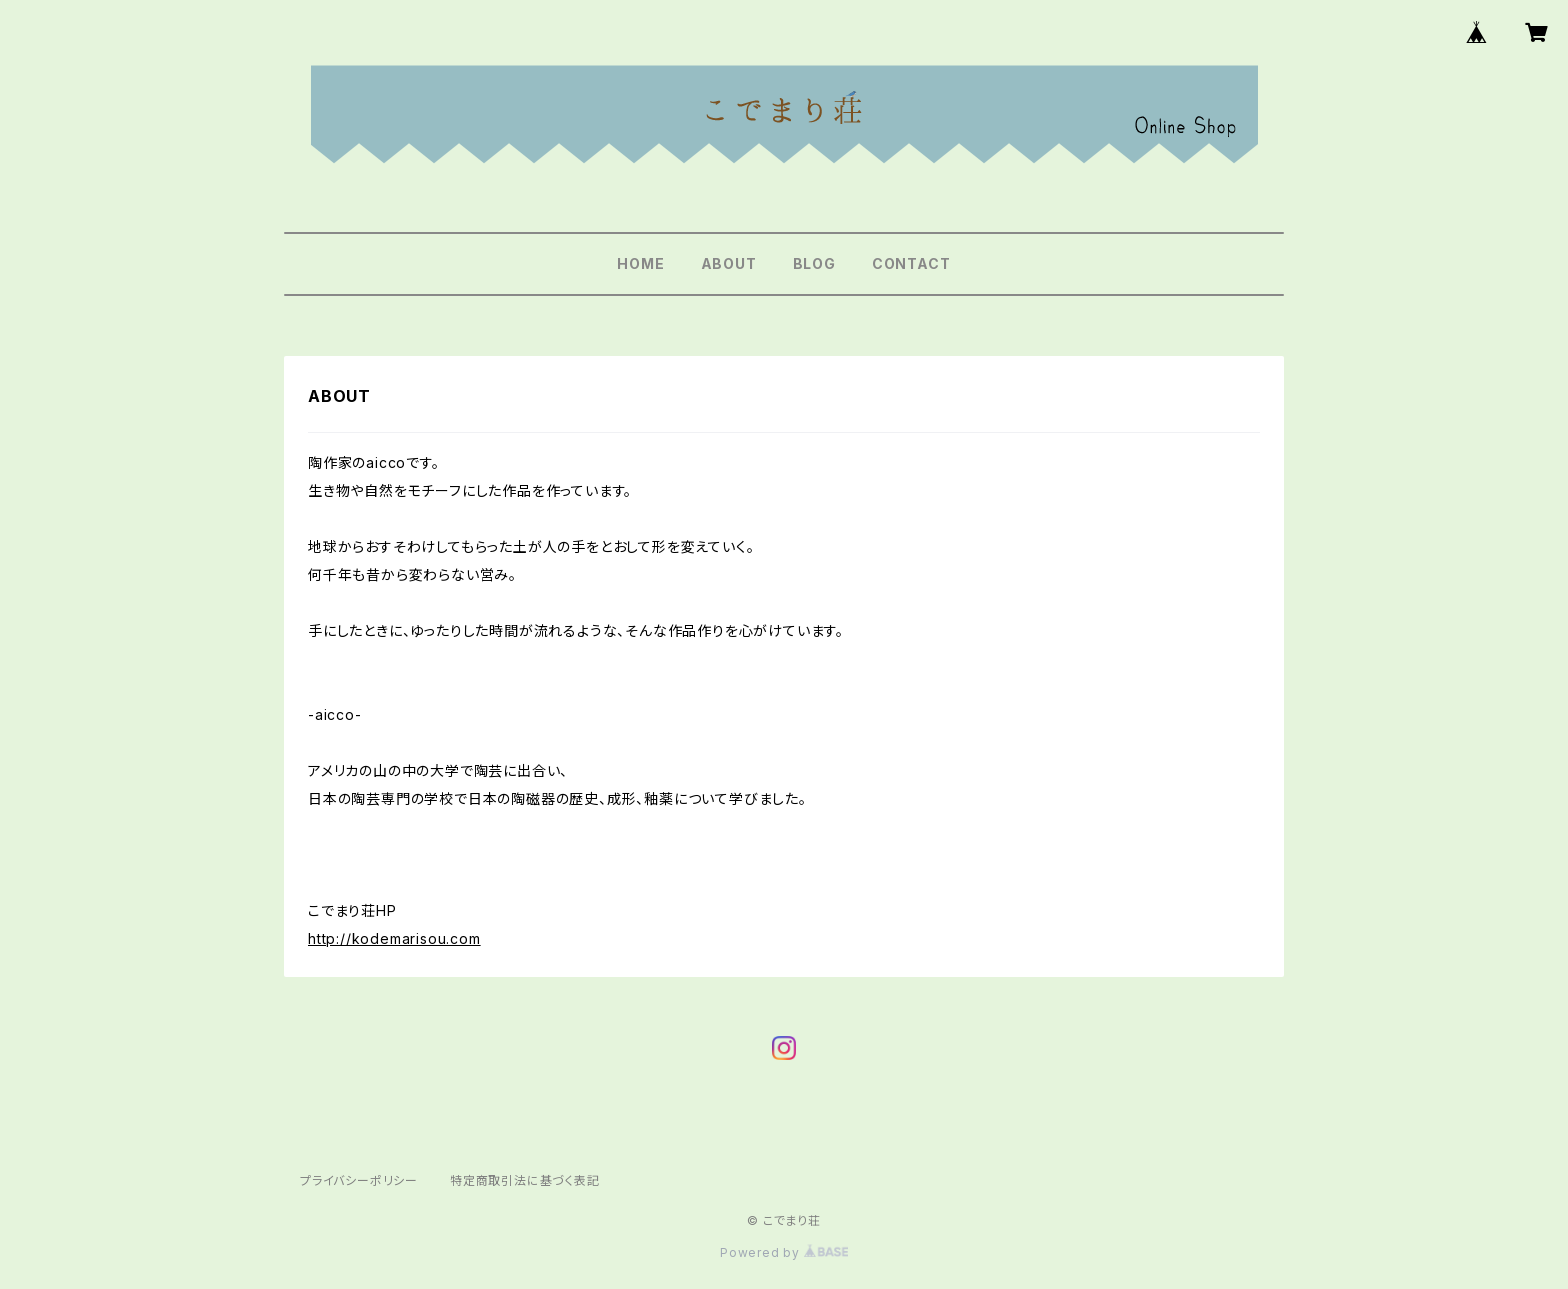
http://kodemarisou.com (394, 938)
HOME (640, 263)
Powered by (784, 1252)
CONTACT (911, 263)
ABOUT (729, 263)
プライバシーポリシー (359, 1180)
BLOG (814, 263)
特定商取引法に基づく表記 (525, 1180)
